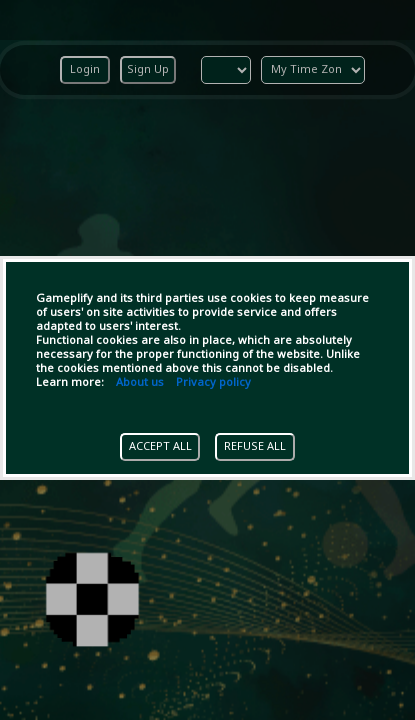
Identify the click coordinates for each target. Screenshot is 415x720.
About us (140, 383)
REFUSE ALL (255, 447)
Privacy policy (213, 383)
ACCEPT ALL (160, 447)
